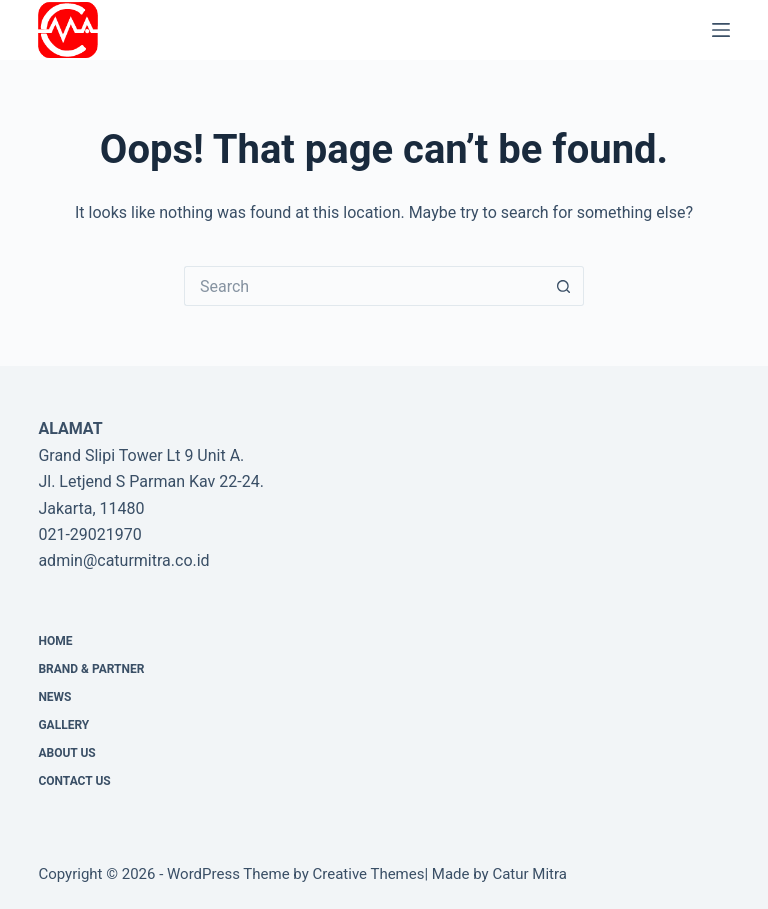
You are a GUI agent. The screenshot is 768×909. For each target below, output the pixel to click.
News (54, 697)
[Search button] (564, 286)
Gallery (63, 725)
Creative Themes (369, 874)
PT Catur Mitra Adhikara (218, 29)
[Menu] (721, 30)
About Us (66, 753)
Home (55, 641)
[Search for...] (364, 286)
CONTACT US (74, 781)
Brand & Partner (91, 669)
